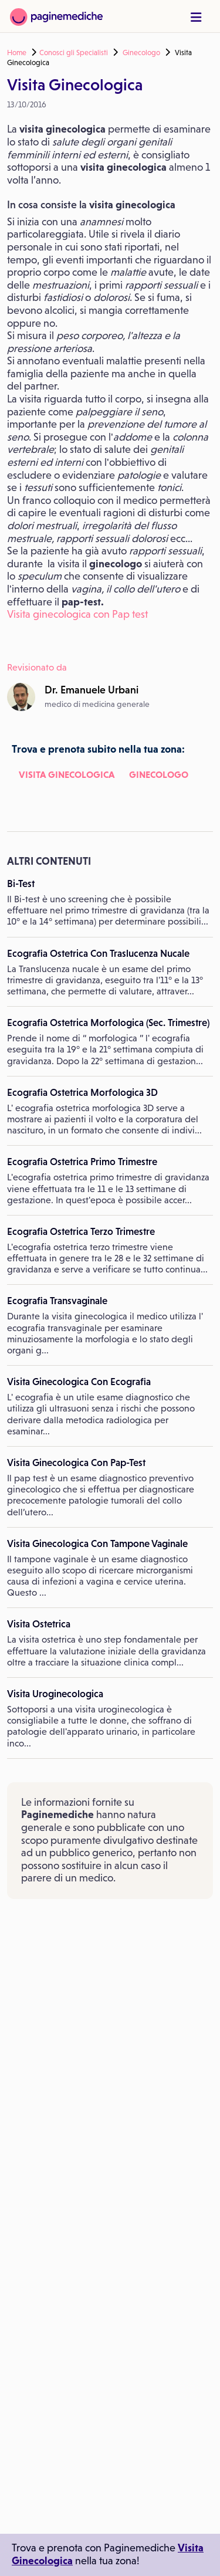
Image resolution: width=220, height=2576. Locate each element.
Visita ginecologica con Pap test (77, 614)
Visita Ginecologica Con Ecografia (79, 1381)
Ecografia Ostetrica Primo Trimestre (82, 1161)
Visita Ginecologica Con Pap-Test (76, 1462)
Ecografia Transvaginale (57, 1300)
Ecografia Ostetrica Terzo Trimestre (81, 1231)
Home (16, 53)
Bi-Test (21, 883)
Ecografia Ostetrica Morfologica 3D (82, 1092)
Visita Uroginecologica (55, 1694)
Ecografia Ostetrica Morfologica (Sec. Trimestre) (108, 1022)
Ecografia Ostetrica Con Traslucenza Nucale (98, 953)
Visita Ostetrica (38, 1624)
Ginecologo (141, 53)
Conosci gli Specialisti (73, 53)
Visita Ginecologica (67, 774)
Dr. (91, 690)
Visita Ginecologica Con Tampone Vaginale (97, 1543)
